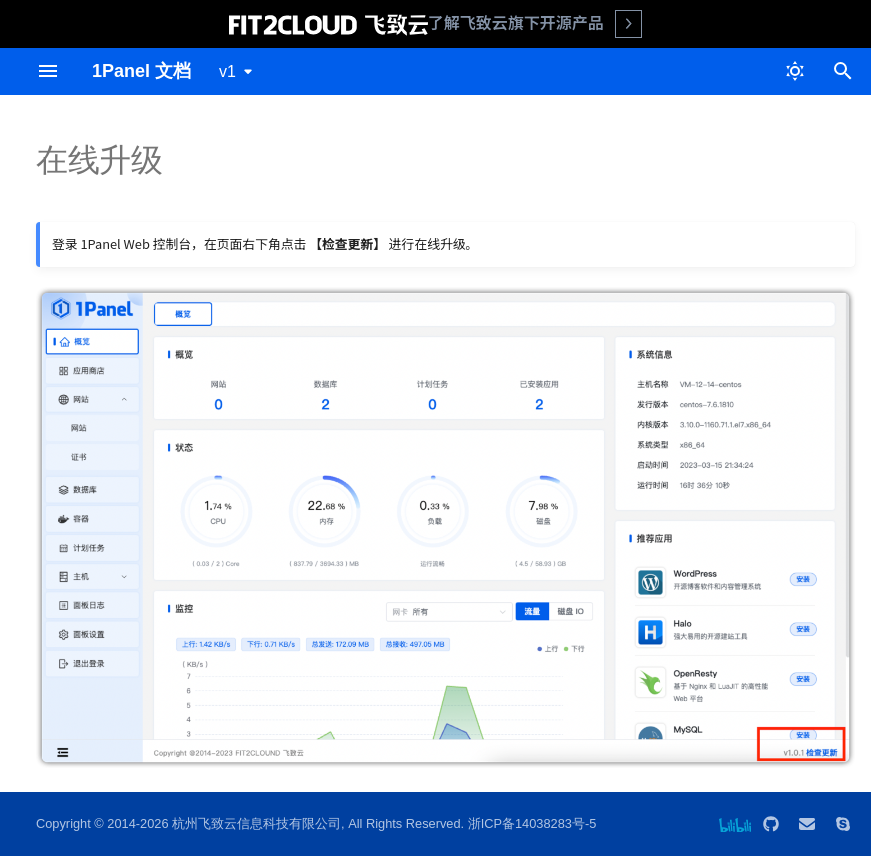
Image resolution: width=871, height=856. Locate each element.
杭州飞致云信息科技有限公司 (256, 823)
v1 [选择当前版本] (227, 71)
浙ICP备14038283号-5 (532, 823)
